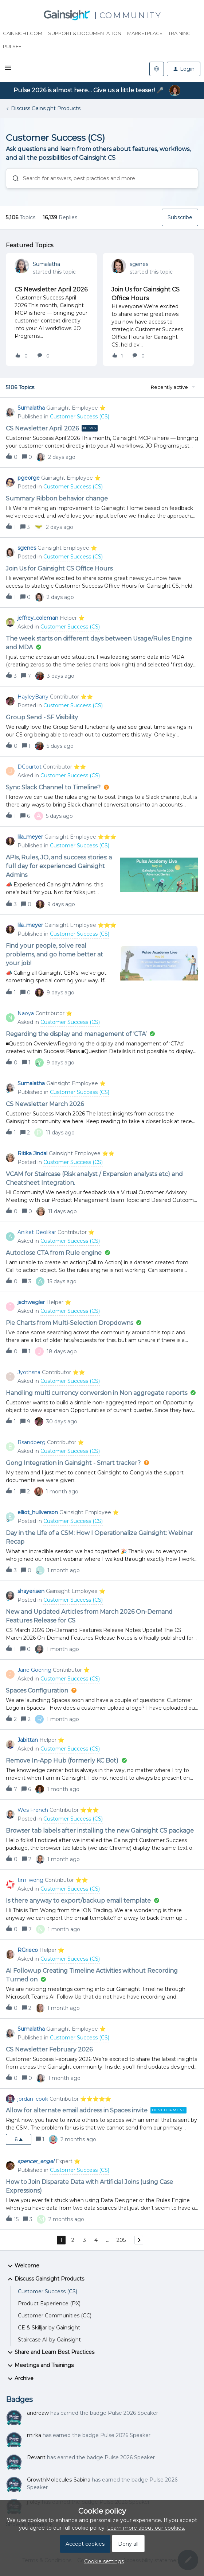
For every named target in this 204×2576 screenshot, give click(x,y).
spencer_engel (35, 2161)
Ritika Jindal (32, 1153)
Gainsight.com (22, 33)
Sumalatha (46, 264)
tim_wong (30, 1880)
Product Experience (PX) (49, 2303)
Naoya (25, 1013)
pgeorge (28, 478)
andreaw (38, 2413)
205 (121, 2240)
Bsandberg (31, 1442)
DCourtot (29, 766)
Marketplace (144, 33)
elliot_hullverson (37, 1512)
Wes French (32, 1810)
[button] (8, 70)
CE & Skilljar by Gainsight (49, 2327)
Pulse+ (12, 46)
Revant (36, 2457)
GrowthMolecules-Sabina (58, 2479)
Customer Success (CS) (47, 2291)
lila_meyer (30, 836)
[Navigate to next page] (138, 2240)
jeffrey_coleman (37, 618)
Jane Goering (34, 1670)
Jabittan (27, 1740)
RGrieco (27, 1950)
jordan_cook (32, 2099)
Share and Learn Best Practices (50, 2352)
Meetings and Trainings (40, 2365)
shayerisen (30, 1591)
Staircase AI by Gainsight (49, 2339)
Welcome (22, 2266)
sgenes (139, 264)
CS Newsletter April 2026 (51, 289)
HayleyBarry (32, 696)
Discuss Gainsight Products (46, 108)
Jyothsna (28, 1372)
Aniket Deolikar (36, 1232)
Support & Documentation (84, 33)
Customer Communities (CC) (54, 2315)
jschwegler (31, 1302)
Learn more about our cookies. (146, 2528)
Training (179, 33)
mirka (34, 2435)
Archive (20, 2378)
